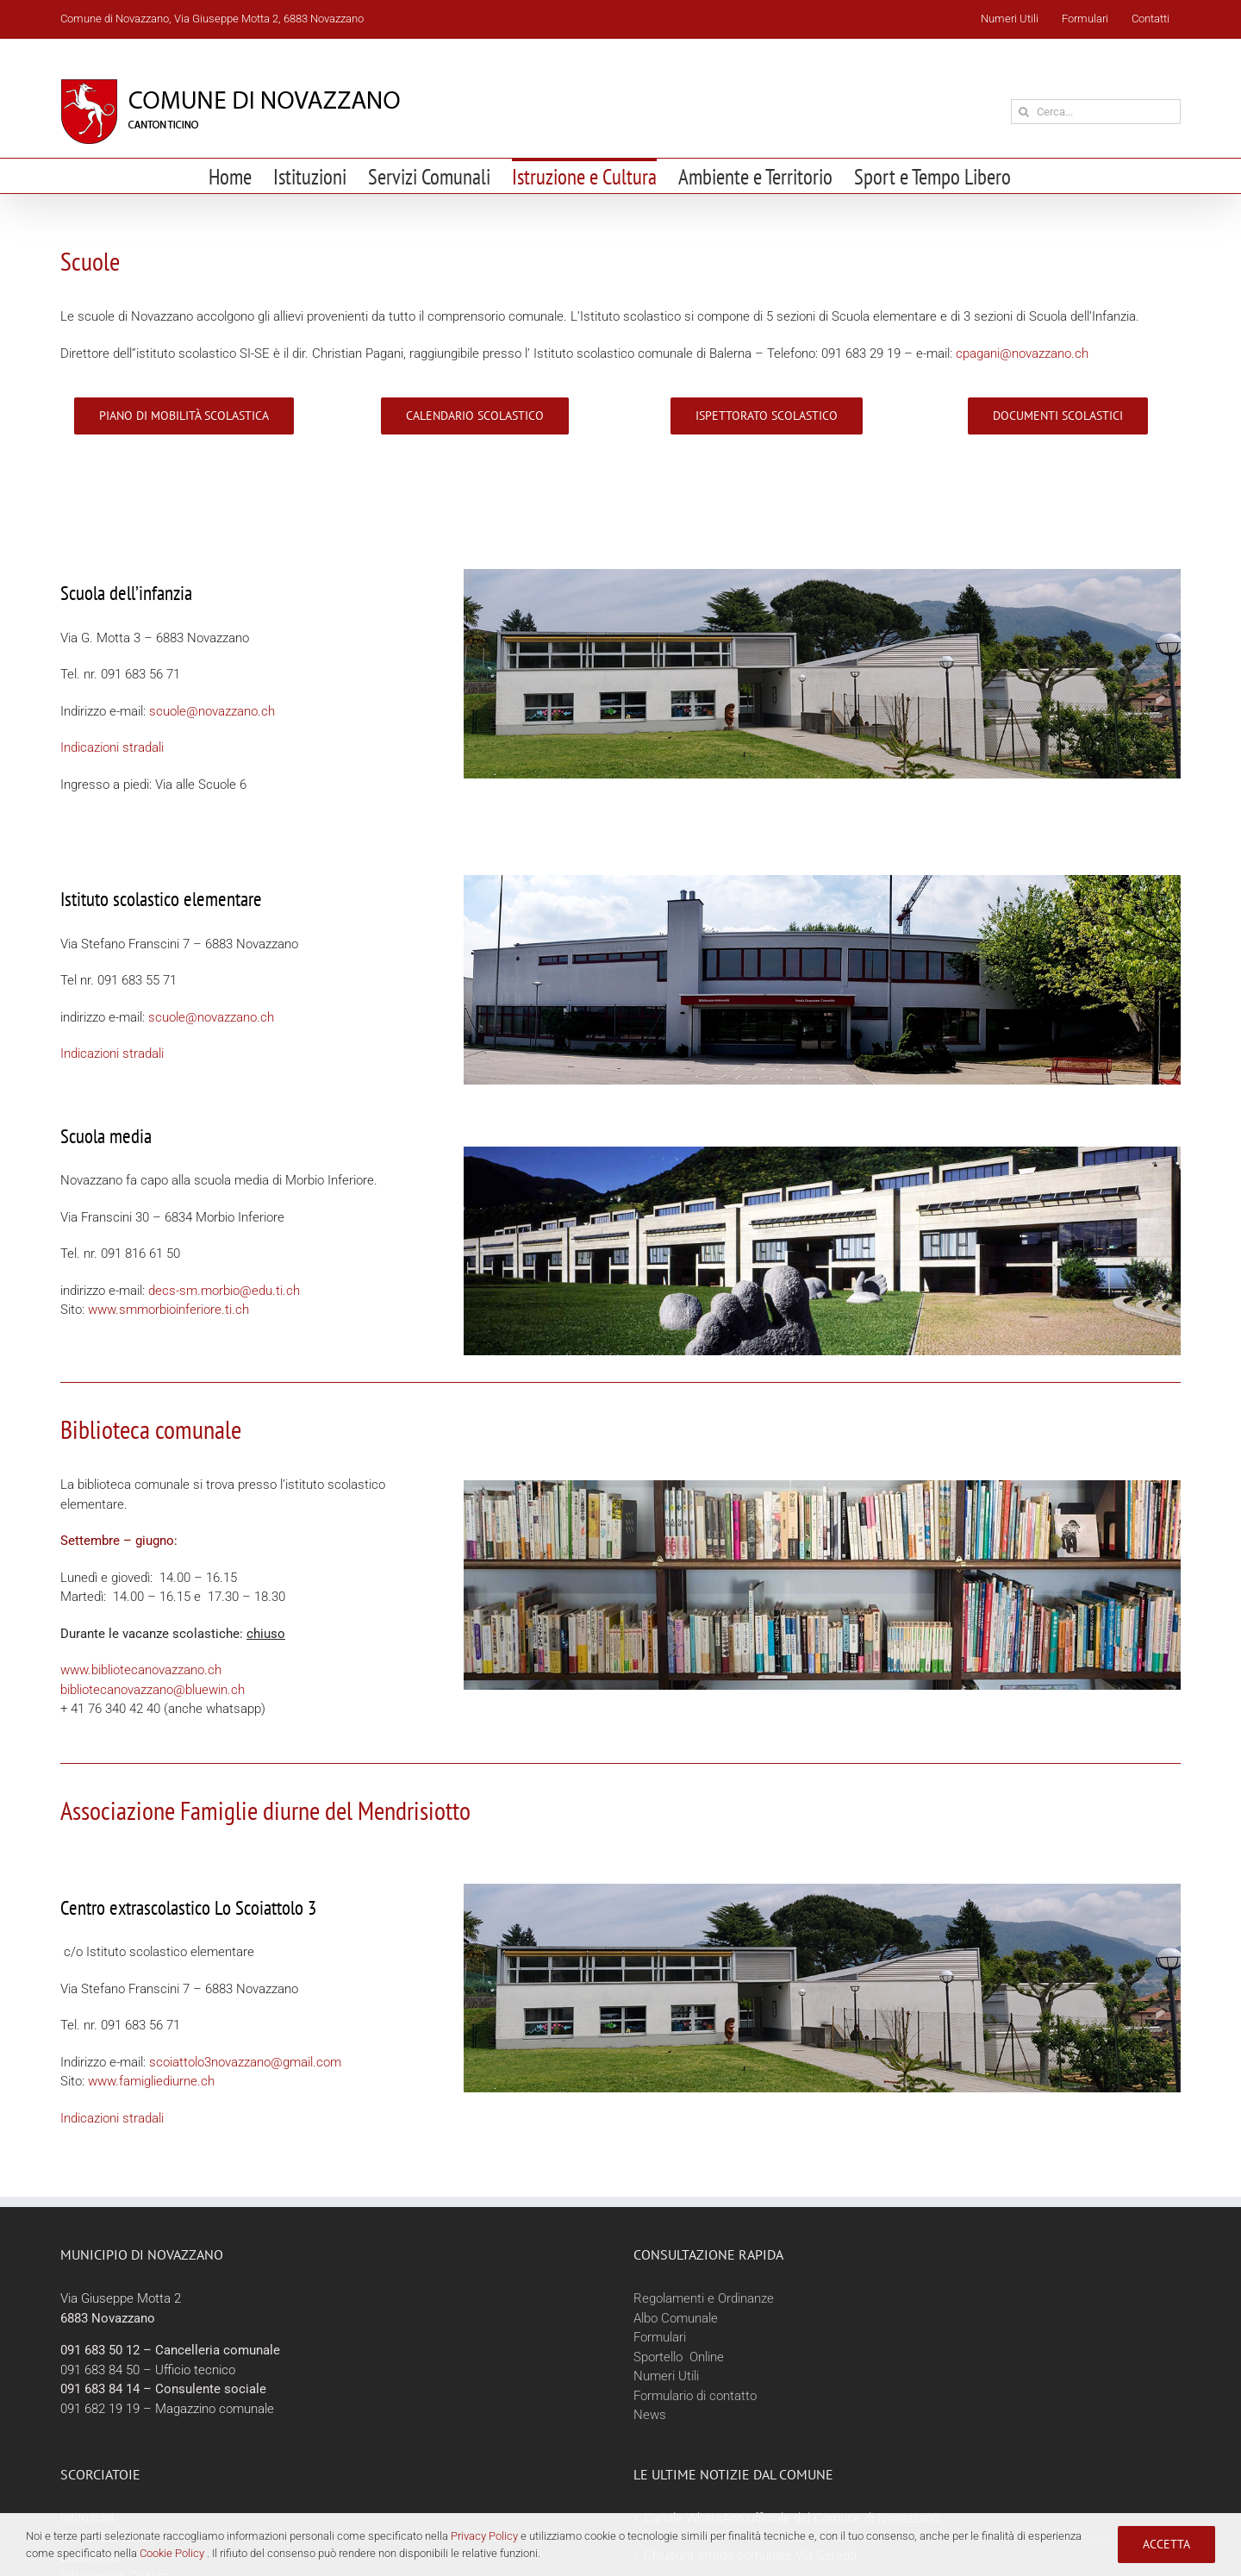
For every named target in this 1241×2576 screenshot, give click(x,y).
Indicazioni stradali (112, 747)
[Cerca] (1023, 111)
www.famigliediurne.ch (151, 2081)
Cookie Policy (172, 2553)
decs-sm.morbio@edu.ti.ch (224, 1290)
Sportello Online (678, 2357)
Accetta (1166, 2544)
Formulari (659, 2337)
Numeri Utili (666, 2376)
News (649, 2415)
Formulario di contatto (695, 2396)
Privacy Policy (484, 2535)
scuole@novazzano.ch (212, 711)
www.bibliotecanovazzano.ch (140, 1670)
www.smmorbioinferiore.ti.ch (168, 1309)
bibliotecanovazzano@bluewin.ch (152, 1690)
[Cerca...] (1096, 111)
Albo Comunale (675, 2318)
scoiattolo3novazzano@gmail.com (245, 2062)
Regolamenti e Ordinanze (703, 2298)
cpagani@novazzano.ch (1022, 353)
